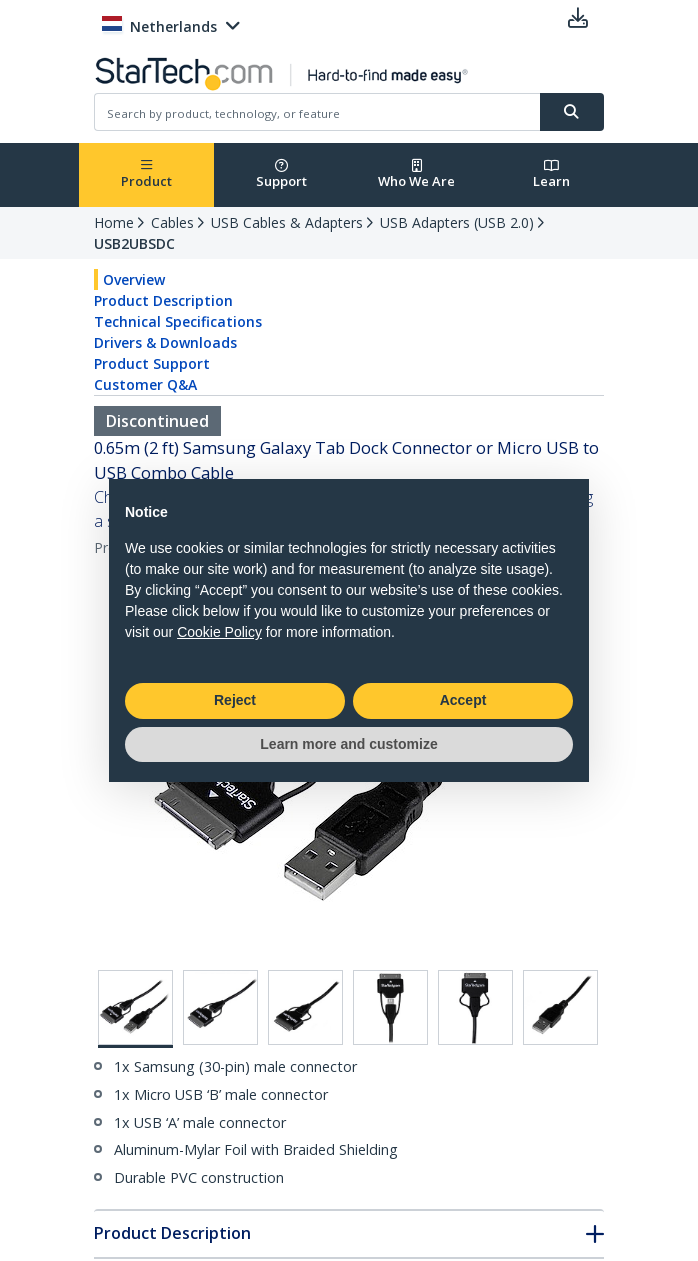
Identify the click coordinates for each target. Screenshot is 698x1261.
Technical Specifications (178, 321)
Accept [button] (463, 700)
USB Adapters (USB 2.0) (457, 222)
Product (146, 174)
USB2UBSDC (134, 243)
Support (281, 174)
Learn (551, 174)
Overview (134, 279)
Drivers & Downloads (165, 342)
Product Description (163, 300)
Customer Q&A (145, 384)
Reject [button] (235, 700)
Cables (172, 222)
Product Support (152, 363)
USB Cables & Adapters (287, 222)
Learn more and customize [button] (348, 744)
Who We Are (416, 174)
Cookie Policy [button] (219, 632)
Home (114, 222)
